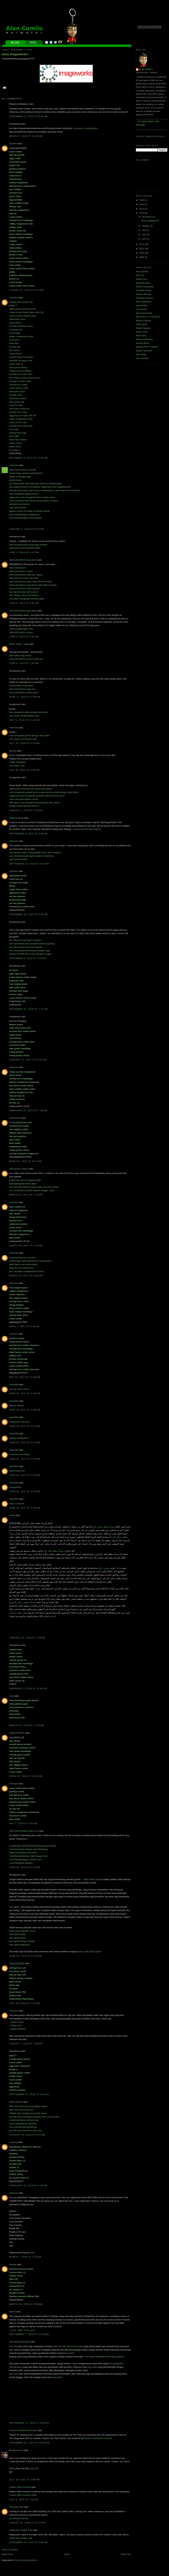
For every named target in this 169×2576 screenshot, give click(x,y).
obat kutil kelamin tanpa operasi (24, 588)
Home (67, 2554)
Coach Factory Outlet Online (22, 316)
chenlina (13, 143)
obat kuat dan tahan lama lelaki (68, 2346)
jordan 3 (13, 305)
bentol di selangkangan (20, 476)
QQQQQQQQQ (16, 1963)
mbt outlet (14, 429)
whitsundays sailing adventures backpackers (30, 1261)
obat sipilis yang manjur (20, 655)
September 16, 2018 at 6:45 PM (29, 2094)
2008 (142, 257)
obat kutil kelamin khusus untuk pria (26, 659)
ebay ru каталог (17, 1503)
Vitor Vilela (141, 354)
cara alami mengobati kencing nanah (26, 598)
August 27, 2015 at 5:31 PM (26, 290)
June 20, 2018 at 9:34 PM (24, 1867)
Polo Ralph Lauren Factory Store (24, 377)
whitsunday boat (17, 1471)
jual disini (69, 2353)
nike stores (14, 350)
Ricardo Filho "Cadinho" (147, 347)
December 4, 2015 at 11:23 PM (28, 458)
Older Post (126, 2554)
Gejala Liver (16, 2025)
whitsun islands (16, 1405)
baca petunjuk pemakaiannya (23, 2127)
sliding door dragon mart (20, 2530)
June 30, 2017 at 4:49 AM (24, 1475)
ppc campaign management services (26, 1271)
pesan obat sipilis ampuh (89, 1951)
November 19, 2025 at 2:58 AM (28, 2542)
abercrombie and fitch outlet (22, 309)
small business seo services (22, 1257)
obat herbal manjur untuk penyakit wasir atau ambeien (35, 852)
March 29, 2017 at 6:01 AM (26, 1275)
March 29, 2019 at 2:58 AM (26, 2304)
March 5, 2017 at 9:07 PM (25, 1161)
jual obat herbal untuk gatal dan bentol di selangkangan (35, 483)
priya (11, 1696)
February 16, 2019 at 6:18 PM (28, 2185)
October (146, 226)
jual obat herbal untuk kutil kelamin (25, 947)
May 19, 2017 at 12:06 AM (24, 1377)
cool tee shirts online (19, 1389)
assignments (15, 1487)
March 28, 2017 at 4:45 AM (26, 1245)
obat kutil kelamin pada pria (22, 689)
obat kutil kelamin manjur (21, 571)
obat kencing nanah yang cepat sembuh (28, 544)
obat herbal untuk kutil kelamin (23, 592)
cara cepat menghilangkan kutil (24, 715)
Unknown (13, 297)
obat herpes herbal (18, 859)
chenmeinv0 (15, 1118)
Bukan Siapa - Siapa (19, 644)
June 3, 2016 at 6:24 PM (24, 552)
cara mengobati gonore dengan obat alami (29, 735)
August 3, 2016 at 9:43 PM (26, 810)
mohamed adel (16, 2507)
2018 (142, 200)
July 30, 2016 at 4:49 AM (24, 770)
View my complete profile (150, 136)
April (144, 239)
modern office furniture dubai (22, 2495)
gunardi (12, 750)
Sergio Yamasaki (144, 350)
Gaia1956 (13, 1253)
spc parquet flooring (18, 2518)
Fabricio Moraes (143, 294)
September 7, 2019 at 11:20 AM (29, 2334)
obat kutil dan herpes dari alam (24, 578)
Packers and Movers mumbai (98, 2438)
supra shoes (15, 322)
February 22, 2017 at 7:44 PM (28, 1110)
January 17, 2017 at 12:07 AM (28, 1059)
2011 (142, 244)
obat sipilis (14, 1907)
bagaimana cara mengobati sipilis (25, 1180)
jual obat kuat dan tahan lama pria (25, 2130)
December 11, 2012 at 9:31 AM (28, 116)
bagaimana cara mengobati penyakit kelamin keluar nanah (37, 795)
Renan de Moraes (144, 339)
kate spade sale (16, 402)
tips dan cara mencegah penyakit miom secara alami (34, 2116)
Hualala (12, 2264)
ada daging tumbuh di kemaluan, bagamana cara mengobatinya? (40, 487)
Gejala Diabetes (18, 2029)
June (144, 234)
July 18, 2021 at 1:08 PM (24, 2479)
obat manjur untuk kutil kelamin (24, 595)
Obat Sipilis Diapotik (93, 1879)
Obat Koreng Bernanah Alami (23, 1852)
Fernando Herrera (144, 298)
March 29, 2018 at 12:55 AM (26, 1725)
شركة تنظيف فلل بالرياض (52, 1551)
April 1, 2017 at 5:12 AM (24, 1326)
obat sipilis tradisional (19, 1944)
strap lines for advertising (21, 1268)
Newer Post (7, 2554)
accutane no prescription (85, 128)
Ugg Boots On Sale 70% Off (22, 415)
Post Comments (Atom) (26, 2560)
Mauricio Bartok (143, 320)
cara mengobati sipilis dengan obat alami (28, 712)
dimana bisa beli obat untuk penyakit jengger (30, 954)
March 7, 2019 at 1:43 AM (25, 2257)
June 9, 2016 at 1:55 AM (24, 663)
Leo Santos (141, 309)
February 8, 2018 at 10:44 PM (28, 1688)
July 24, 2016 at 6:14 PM (24, 743)
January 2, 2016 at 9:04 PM (26, 529)
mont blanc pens (17, 391)
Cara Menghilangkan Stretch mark (25, 1859)
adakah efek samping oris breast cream (28, 2113)
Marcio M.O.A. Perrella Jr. (148, 316)
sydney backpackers (19, 1438)
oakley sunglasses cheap (21, 336)
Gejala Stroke (17, 2022)
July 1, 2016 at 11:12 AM (24, 720)
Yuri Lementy (142, 358)
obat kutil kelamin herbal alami (23, 692)
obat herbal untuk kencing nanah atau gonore (31, 789)
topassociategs (16, 818)
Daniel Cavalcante (144, 286)
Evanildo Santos (143, 290)
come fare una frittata (19, 1454)
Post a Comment (10, 2549)
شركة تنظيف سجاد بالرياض (22, 1602)
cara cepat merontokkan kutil (23, 739)
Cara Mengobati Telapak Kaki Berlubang (28, 1849)
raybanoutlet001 (17, 1733)
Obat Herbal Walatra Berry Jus (23, 1831)
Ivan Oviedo (141, 305)
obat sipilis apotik (17, 1934)
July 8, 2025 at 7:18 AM (23, 2499)
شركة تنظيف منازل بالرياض (102, 1526)
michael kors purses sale (21, 302)
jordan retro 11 (16, 364)
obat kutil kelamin (17, 568)
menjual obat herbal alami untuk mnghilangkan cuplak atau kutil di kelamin (44, 490)
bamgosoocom (16, 2450)
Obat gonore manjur (18, 1168)
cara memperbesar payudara (23, 2123)
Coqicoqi (13, 2142)
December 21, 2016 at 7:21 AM (28, 1009)
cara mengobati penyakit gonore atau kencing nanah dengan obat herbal (43, 792)
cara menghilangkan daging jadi (24, 514)
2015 (142, 204)
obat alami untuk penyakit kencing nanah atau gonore (34, 802)
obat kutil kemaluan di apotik (22, 469)
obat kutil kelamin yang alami (23, 560)
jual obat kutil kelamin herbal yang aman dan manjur (34, 1187)
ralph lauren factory (18, 367)
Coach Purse (15, 353)
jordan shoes (15, 446)
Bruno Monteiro (143, 283)
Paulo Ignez (141, 324)
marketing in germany (19, 1422)
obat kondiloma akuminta (21, 685)
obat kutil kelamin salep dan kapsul (26, 574)
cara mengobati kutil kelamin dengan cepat (29, 950)
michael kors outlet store (20, 374)
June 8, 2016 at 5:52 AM (24, 603)
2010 (142, 248)
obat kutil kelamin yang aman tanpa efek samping (32, 585)
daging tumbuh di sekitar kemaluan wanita (29, 511)
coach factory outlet (18, 388)
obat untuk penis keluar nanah (23, 799)
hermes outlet (15, 395)
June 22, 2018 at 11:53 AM (25, 1956)
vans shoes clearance (19, 408)
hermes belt (14, 347)
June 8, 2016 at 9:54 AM (24, 636)
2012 (142, 213)
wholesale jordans (17, 398)
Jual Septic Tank (17, 765)
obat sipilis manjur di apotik (22, 1941)
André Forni (141, 279)
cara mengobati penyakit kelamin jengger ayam (31, 1190)
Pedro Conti (141, 331)
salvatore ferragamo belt (20, 360)
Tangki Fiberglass (17, 762)
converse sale (15, 329)
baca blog (13, 2346)
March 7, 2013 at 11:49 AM (26, 136)
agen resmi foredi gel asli (21, 2110)
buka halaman (16, 2102)
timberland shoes (17, 319)
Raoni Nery (141, 335)
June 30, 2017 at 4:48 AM (24, 1459)
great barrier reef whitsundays (23, 1264)
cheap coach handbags (20, 371)
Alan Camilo (146, 69)
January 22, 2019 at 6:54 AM (27, 2135)
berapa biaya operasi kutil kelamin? (26, 473)
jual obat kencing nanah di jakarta (25, 940)
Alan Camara (142, 271)
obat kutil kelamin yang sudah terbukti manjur (30, 581)
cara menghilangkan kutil (21, 629)
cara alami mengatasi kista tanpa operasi (104, 2356)
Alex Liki (140, 275)
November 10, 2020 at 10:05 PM (29, 2442)
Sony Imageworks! (15, 54)
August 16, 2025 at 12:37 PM (27, 2522)
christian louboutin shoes (21, 326)
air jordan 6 (14, 340)
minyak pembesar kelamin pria (23, 2120)
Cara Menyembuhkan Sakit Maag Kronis (28, 1856)
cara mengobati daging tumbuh (24, 494)
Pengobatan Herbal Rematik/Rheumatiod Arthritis (32, 1846)
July (144, 230)
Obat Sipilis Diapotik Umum (22, 1931)
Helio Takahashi (143, 301)
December (147, 217)
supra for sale (15, 405)
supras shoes (15, 443)
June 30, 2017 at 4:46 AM (24, 1393)
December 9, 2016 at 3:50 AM (27, 958)
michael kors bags (18, 433)
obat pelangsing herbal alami (23, 1183)
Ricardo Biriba (142, 343)
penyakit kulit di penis (19, 504)
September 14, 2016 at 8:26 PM (29, 863)
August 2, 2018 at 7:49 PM (26, 2043)
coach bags (14, 333)
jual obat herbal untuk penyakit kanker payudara (32, 943)
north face (14, 343)
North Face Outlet (17, 439)
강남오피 (34, 2468)
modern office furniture (20, 2487)
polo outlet (14, 436)
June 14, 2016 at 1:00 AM (24, 697)
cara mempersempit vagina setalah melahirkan (31, 856)
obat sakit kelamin (17, 507)
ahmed (12, 2311)
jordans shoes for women (21, 357)
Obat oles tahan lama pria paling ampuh (28, 2106)
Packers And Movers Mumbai (23, 2430)
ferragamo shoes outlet (20, 381)
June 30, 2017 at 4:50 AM (24, 1491)
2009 (142, 253)
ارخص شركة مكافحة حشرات (22, 2330)
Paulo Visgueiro (143, 328)
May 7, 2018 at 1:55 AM (23, 1823)
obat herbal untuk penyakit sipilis (24, 548)
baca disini (92, 2367)
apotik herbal (15, 480)
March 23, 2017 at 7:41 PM (26, 1194)
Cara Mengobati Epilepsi (21, 1863)
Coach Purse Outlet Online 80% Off (26, 312)
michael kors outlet (18, 384)
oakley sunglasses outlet (21, 419)
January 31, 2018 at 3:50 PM (27, 1637)
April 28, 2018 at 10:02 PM (25, 1776)
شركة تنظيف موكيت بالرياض (109, 1568)
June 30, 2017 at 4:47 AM (24, 1426)
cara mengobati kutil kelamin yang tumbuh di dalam (33, 500)
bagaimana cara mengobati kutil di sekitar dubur (32, 497)
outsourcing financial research (87, 829)
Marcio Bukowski (144, 313)
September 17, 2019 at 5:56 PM (29, 2423)
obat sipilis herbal (17, 1938)
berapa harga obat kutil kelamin (24, 806)
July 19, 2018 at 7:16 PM (24, 2003)
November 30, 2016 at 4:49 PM (28, 914)
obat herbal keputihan (19, 2341)
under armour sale (18, 422)
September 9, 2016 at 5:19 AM (28, 833)
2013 (142, 208)
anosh (12, 1515)
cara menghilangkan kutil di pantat (25, 518)
